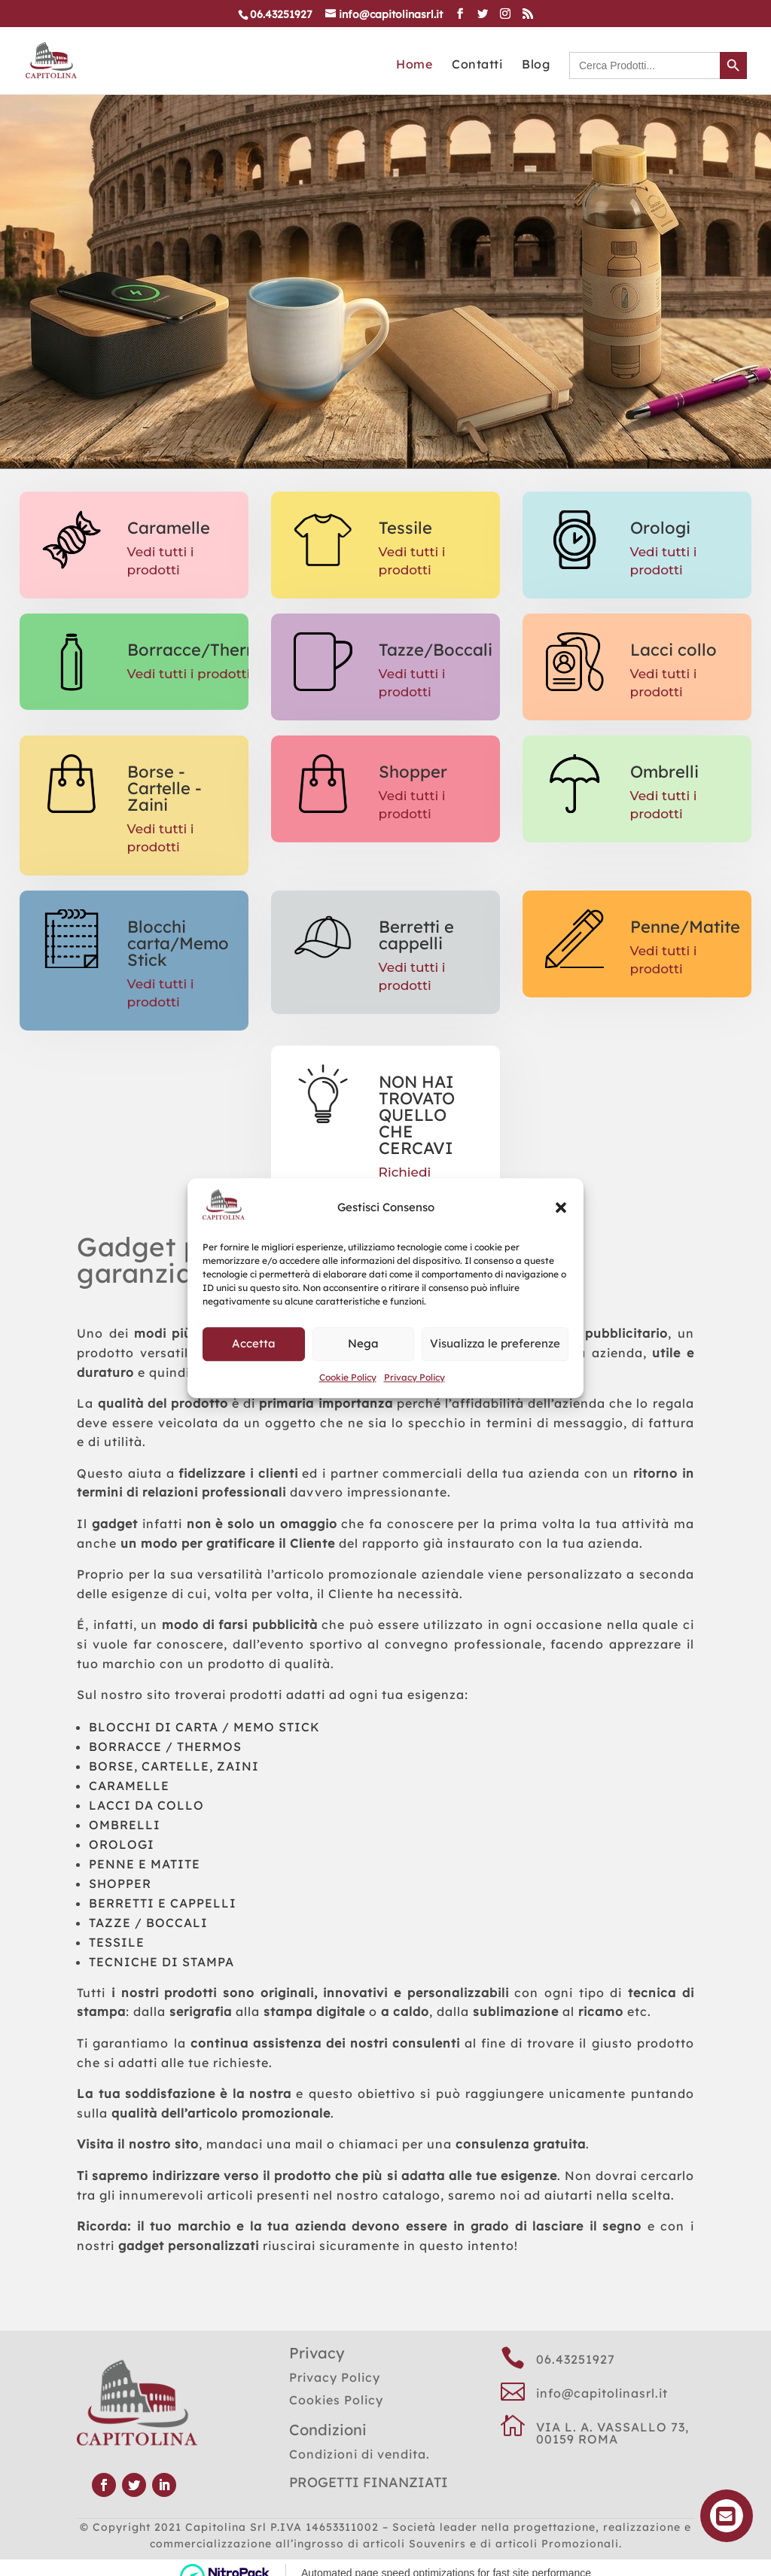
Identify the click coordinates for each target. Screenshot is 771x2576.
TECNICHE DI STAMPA (161, 1961)
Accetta (254, 1344)
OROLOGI (121, 1844)
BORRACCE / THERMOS (165, 1746)
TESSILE (117, 1942)
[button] (560, 1207)
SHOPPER (120, 1883)
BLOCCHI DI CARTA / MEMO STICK (204, 1726)
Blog (536, 65)
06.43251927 (575, 2359)
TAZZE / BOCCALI (148, 1922)
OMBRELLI (124, 1824)
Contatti (477, 65)
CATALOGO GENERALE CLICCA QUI (357, 247)
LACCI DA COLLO (146, 1805)
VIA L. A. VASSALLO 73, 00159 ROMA (612, 2433)
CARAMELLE (129, 1785)
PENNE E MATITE (144, 1863)
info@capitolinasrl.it (602, 2393)
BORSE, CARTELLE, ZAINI (174, 1766)
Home (414, 65)
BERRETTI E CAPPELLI (162, 1903)
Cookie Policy (347, 1377)
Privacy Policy (414, 1377)
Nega (363, 1344)
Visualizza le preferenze (495, 1344)
